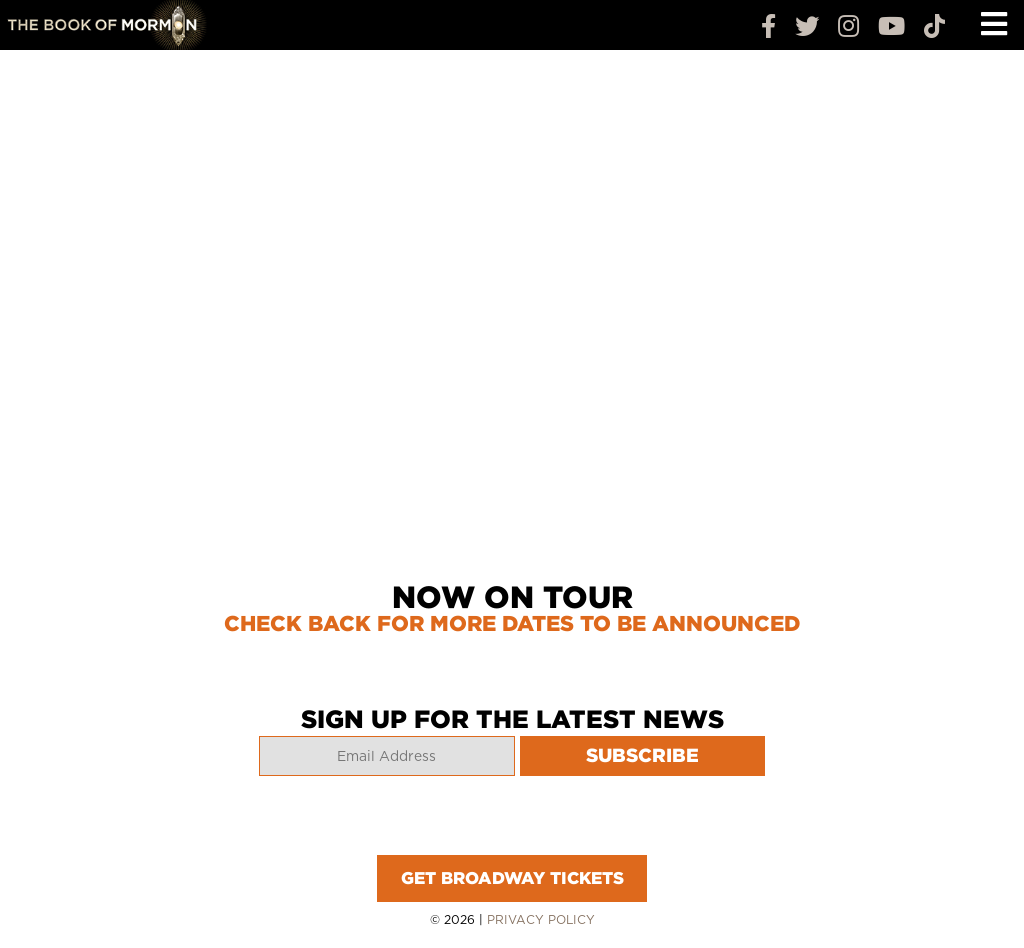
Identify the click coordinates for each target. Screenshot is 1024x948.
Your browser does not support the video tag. (512, 306)
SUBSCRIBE (642, 755)
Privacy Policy (541, 919)
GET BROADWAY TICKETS (512, 878)
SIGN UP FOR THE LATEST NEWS (512, 719)
